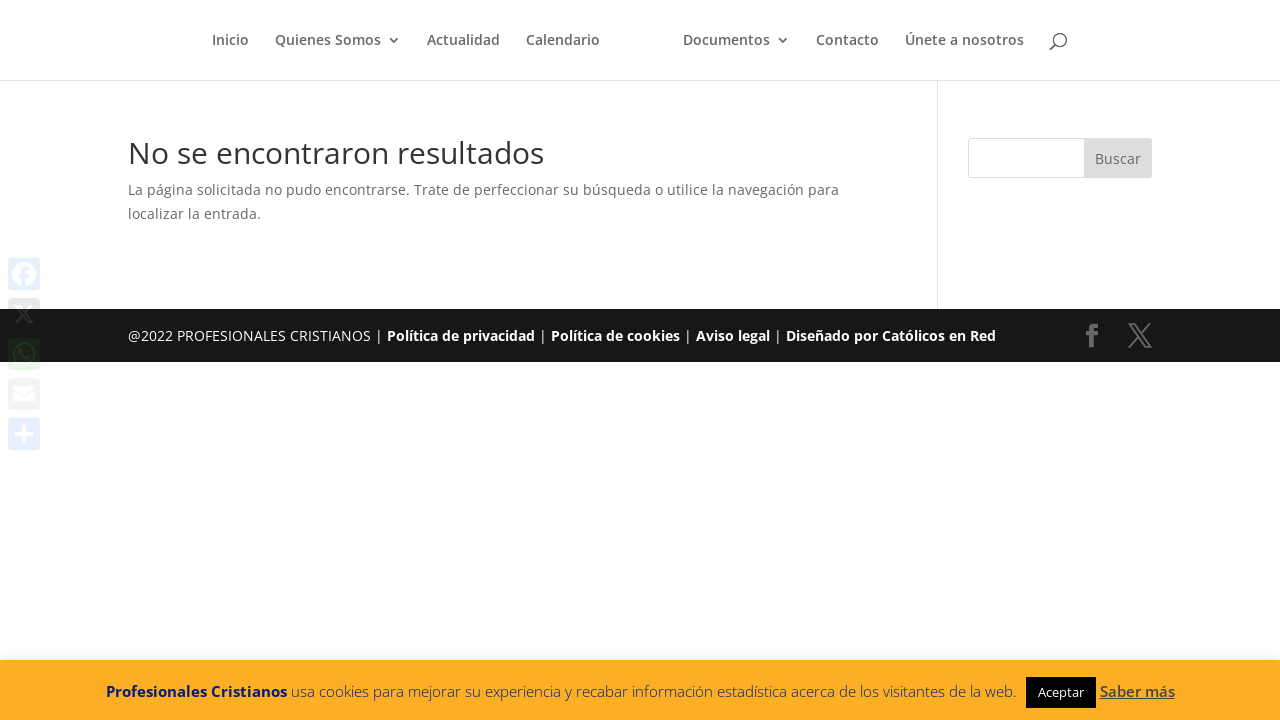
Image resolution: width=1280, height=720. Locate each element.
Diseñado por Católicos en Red (891, 335)
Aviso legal (733, 335)
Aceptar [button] (1061, 692)
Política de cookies (615, 335)
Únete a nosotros (964, 41)
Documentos (726, 41)
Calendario (563, 41)
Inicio (230, 41)
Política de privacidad (461, 335)
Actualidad (463, 41)
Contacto (847, 41)
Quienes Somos (328, 41)
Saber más (1137, 691)
